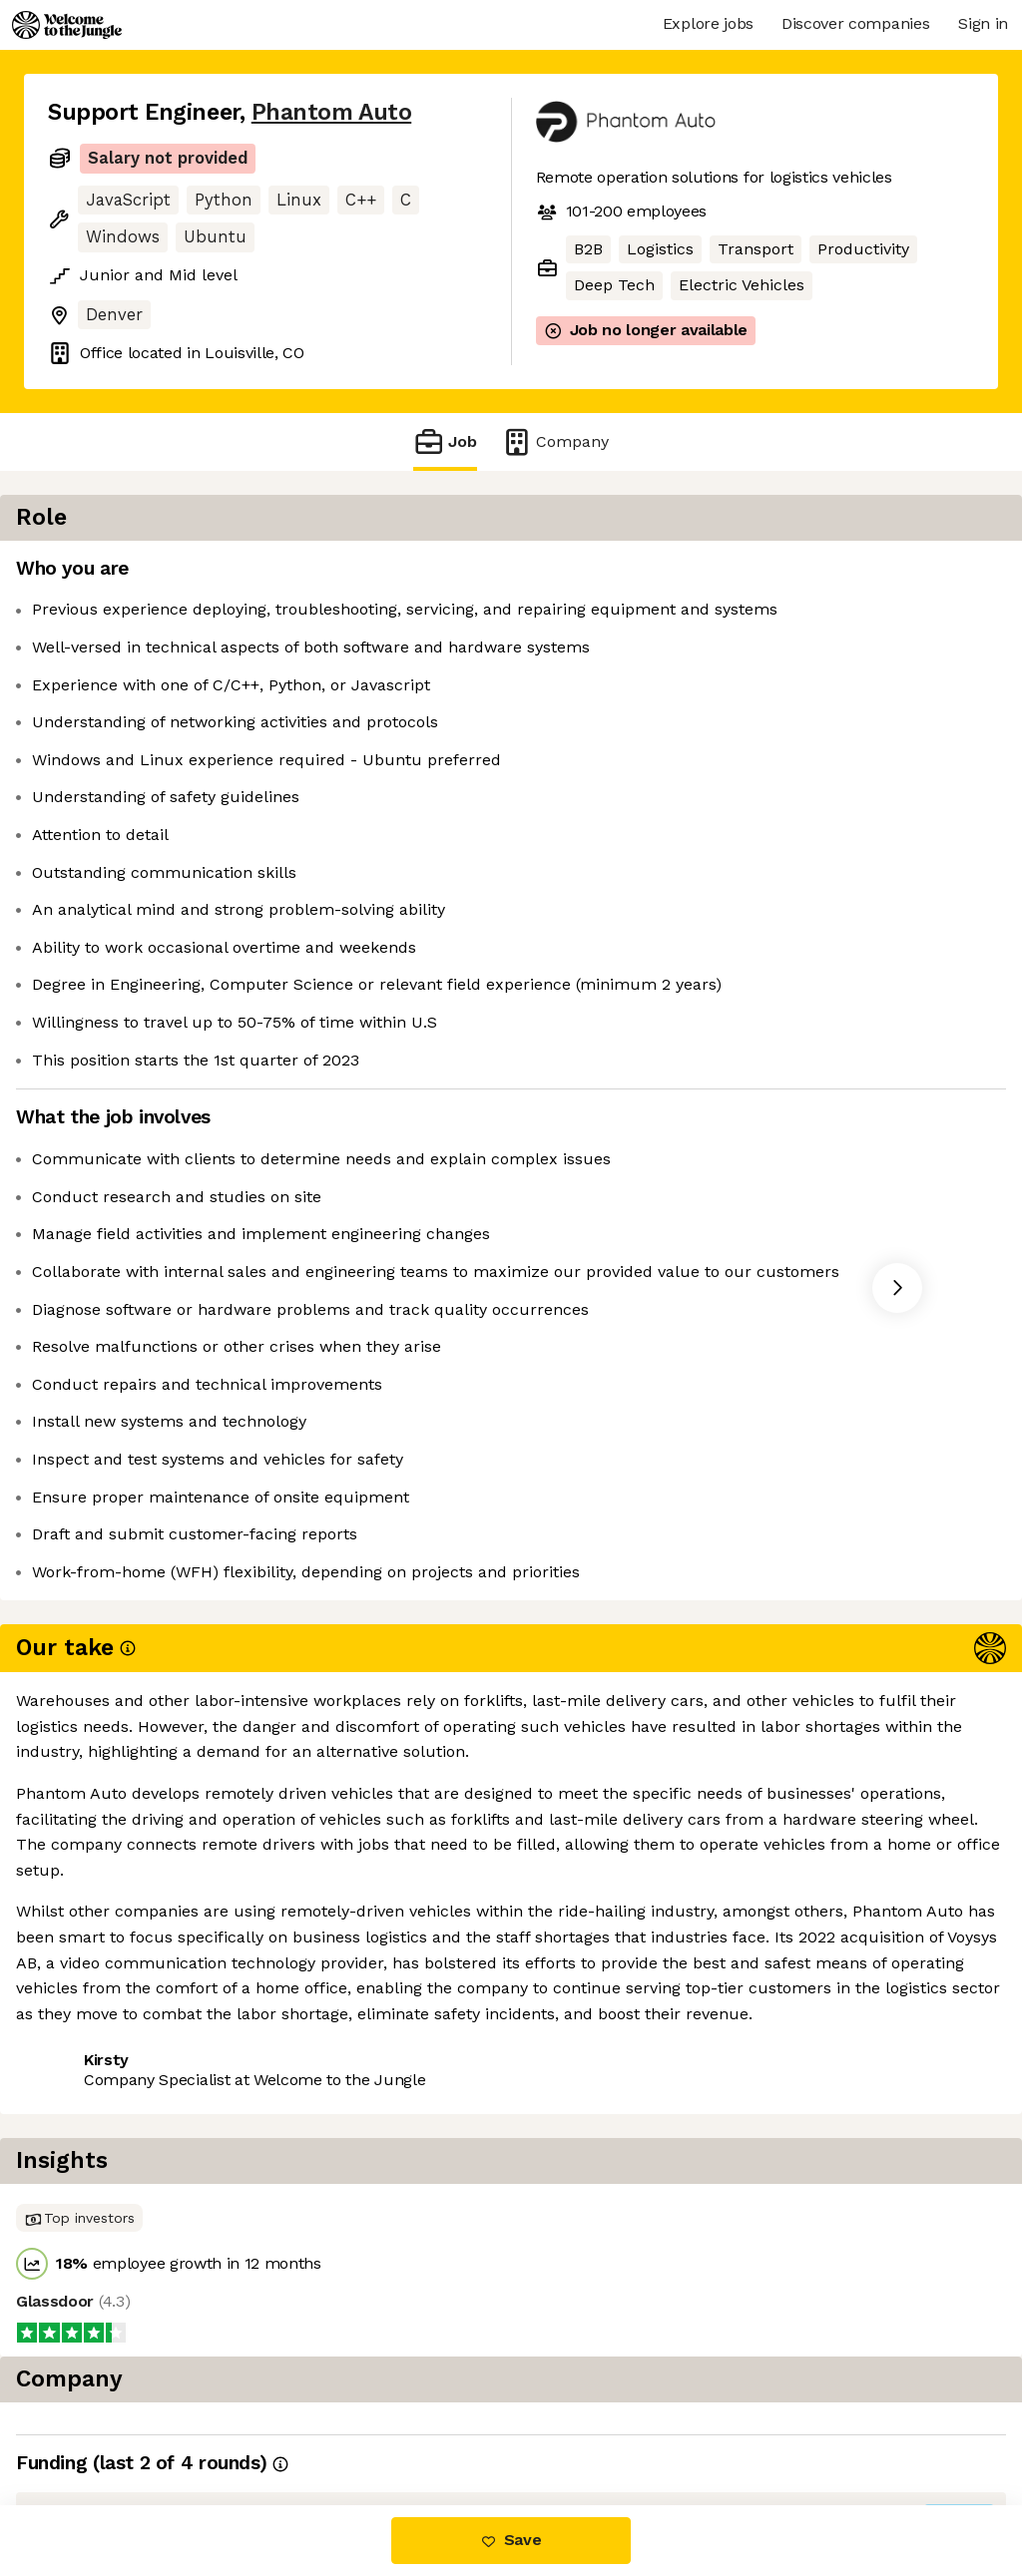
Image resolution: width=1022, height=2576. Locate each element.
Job (445, 441)
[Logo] (67, 25)
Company (555, 441)
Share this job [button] (103, 1880)
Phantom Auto (331, 112)
